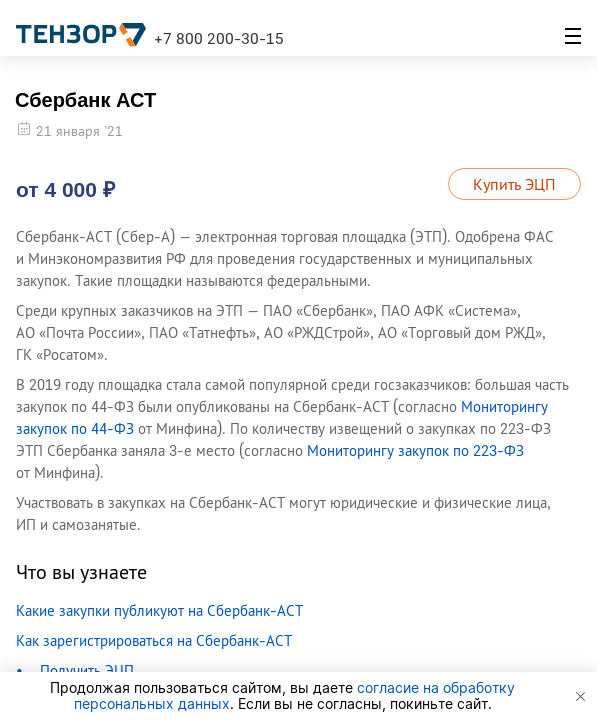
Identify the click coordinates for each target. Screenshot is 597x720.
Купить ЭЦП (514, 184)
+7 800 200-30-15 (219, 38)
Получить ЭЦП (87, 670)
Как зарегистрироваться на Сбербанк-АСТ (154, 640)
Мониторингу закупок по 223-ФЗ (415, 450)
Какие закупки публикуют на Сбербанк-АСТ (159, 610)
